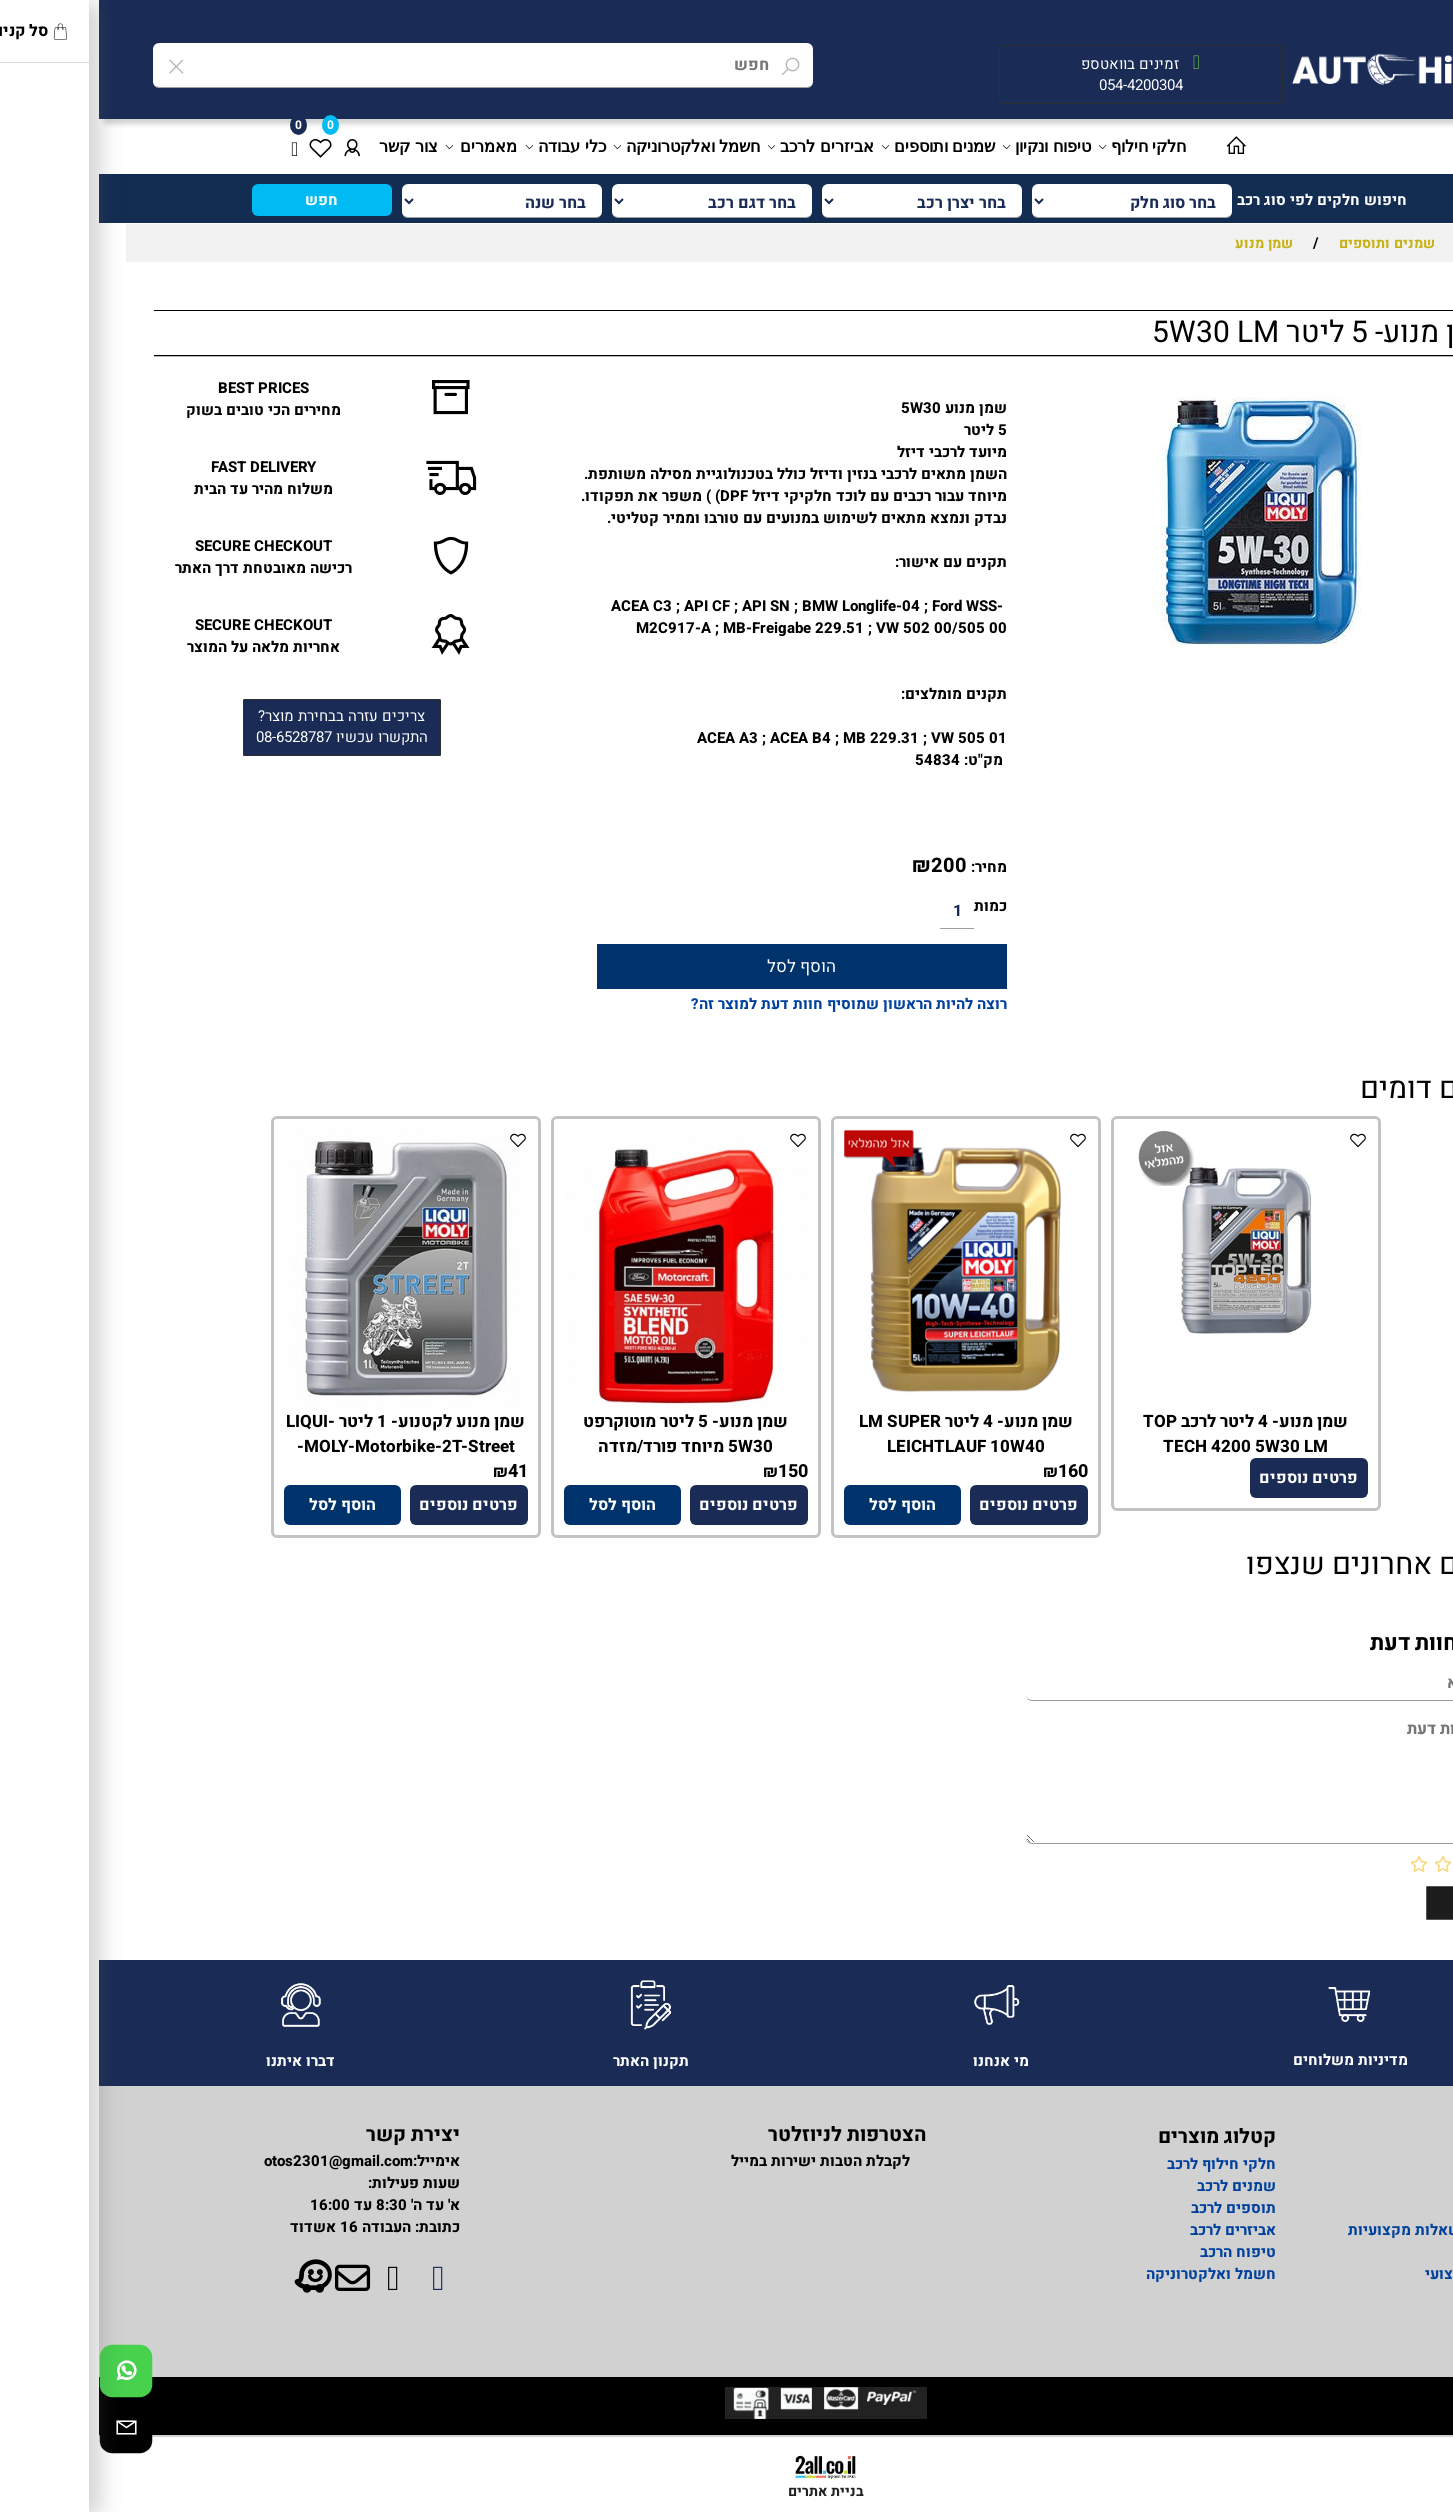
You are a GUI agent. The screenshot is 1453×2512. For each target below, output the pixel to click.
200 (850, 865)
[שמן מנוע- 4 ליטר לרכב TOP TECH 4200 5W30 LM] (1147, 1368)
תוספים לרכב (1134, 2208)
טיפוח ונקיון (948, 146)
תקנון (1393, 2318)
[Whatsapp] (27, 2376)
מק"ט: (884, 760)
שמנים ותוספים (840, 146)
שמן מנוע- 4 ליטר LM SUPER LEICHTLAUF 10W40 (867, 1434)
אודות (1391, 2164)
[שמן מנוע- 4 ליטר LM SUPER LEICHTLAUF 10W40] (866, 1404)
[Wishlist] (221, 146)
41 (419, 1471)
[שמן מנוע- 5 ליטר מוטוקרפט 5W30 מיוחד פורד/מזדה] (587, 1402)
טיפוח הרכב (1139, 2252)
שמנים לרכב (1137, 2186)
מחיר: (888, 867)
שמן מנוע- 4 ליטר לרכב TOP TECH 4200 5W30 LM (1146, 1434)
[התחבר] (253, 146)
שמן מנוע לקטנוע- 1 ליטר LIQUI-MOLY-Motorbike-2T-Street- (306, 1434)
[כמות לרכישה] (858, 912)
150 (694, 1471)
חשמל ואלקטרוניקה (589, 146)
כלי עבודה (467, 146)
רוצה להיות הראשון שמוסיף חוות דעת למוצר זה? (750, 1004)
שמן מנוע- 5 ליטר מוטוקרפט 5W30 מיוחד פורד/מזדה (586, 1434)
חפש (222, 200)
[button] (803, 1505)
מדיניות (1386, 2208)
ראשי (1393, 2186)
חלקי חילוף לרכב (1120, 2164)
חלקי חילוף (1044, 146)
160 (974, 1471)
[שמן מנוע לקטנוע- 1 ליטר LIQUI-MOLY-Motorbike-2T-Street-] (306, 1404)
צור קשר (309, 146)
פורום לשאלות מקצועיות (1330, 2230)
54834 (838, 760)
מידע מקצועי (1368, 2274)
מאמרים (383, 146)
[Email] (27, 2432)
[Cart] (195, 146)
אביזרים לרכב (722, 146)
